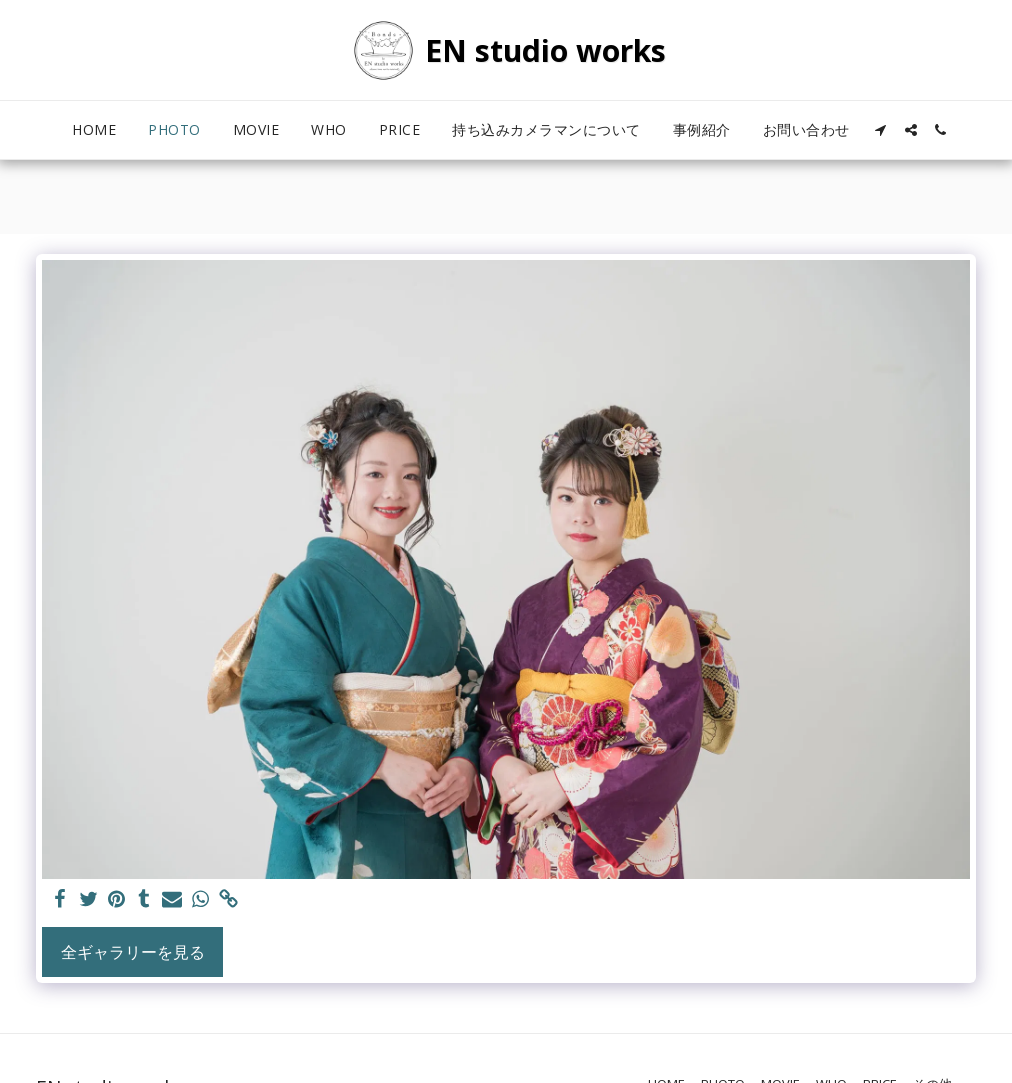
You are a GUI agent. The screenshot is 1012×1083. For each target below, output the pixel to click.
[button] (881, 130)
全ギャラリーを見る (133, 952)
